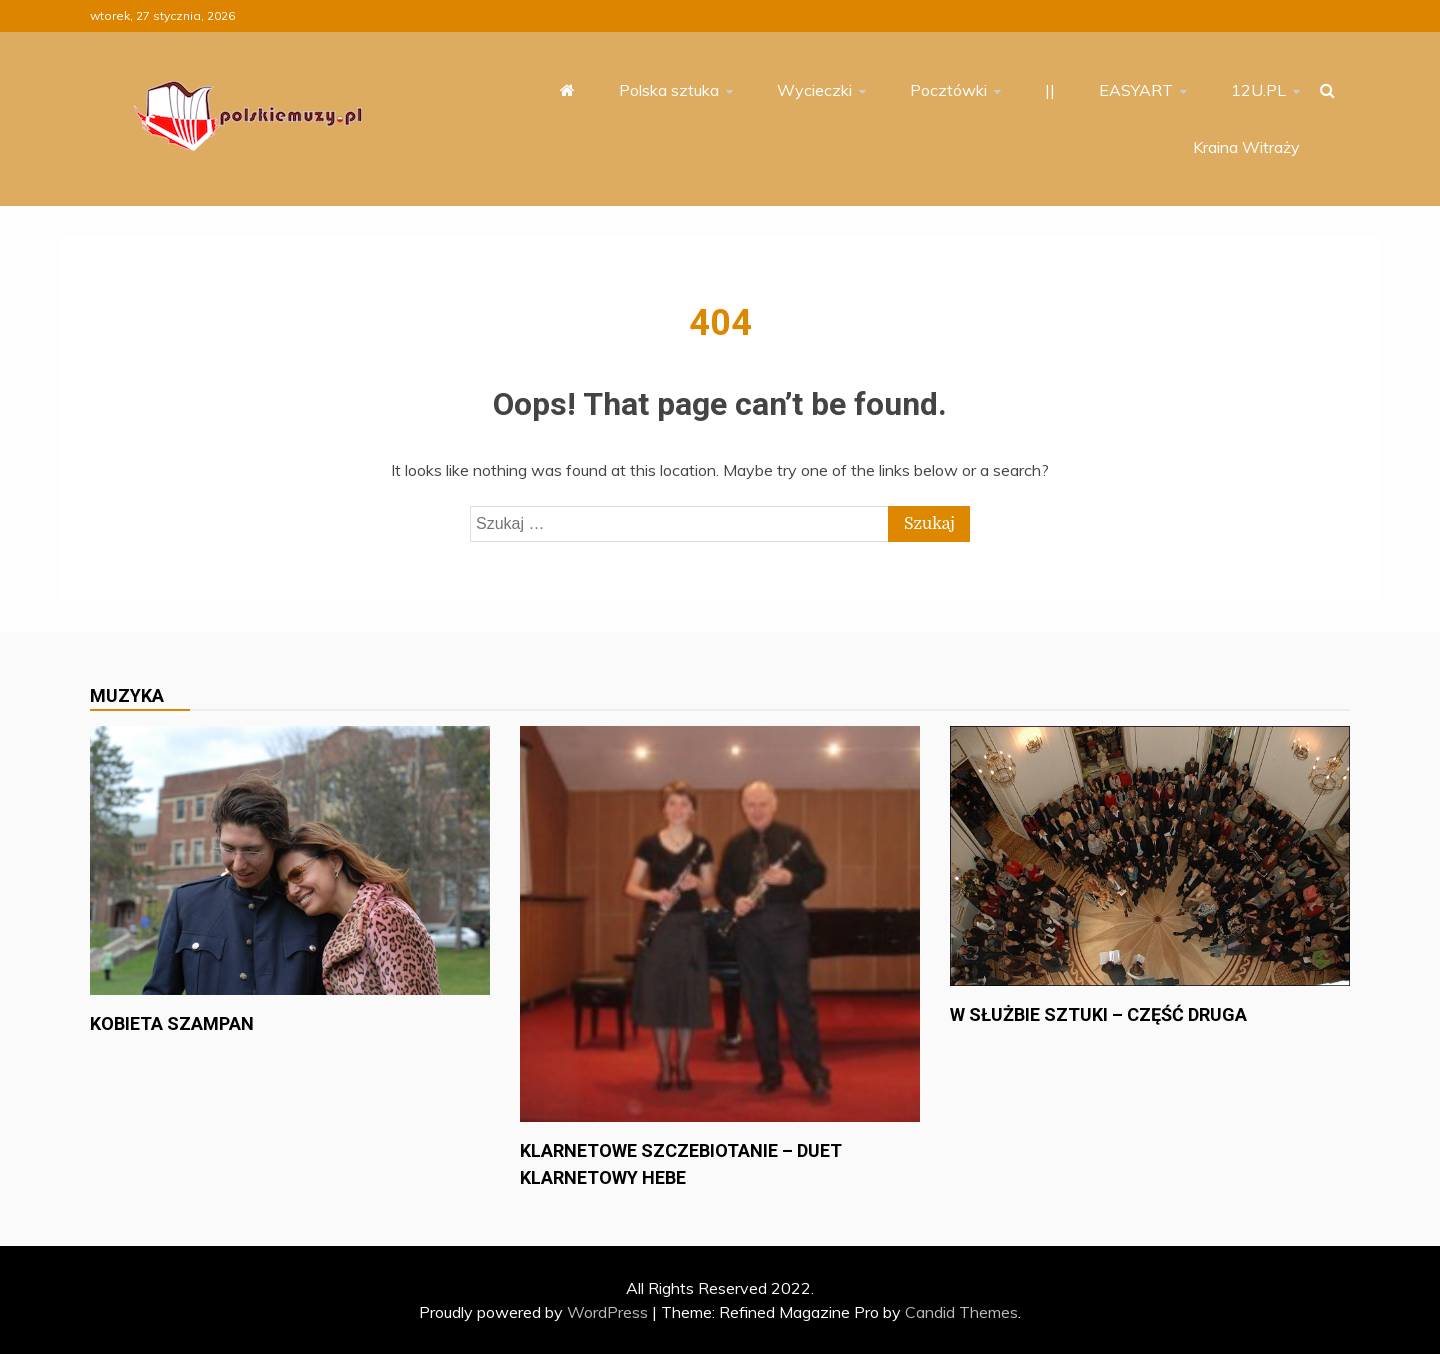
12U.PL (1258, 90)
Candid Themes (961, 1312)
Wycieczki (814, 90)
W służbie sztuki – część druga (1098, 1014)
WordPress (607, 1312)
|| (1050, 90)
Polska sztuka (669, 90)
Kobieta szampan (172, 1023)
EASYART (1136, 90)
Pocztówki (948, 90)
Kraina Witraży (1246, 147)
